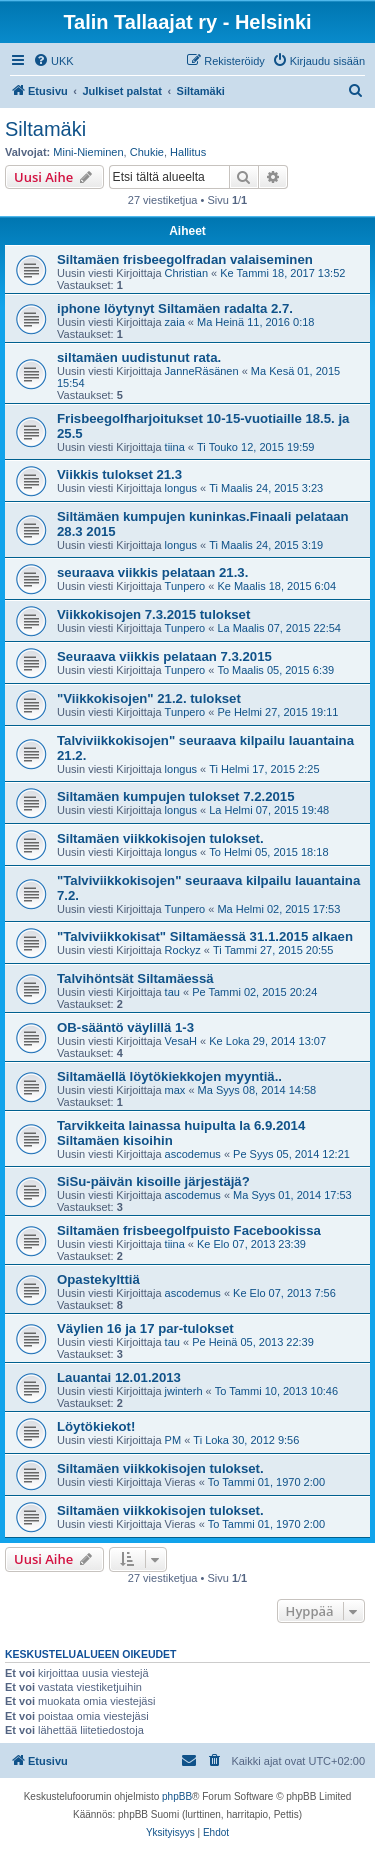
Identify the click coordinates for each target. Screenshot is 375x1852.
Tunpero (185, 586)
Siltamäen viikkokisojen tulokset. (160, 838)
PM (173, 1440)
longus (181, 488)
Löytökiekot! (96, 1426)
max (175, 1090)
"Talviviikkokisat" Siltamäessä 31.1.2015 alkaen (205, 936)
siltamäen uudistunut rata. (139, 357)
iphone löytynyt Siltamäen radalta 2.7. (175, 308)
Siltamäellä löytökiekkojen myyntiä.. (169, 1076)
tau (172, 992)
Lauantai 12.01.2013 (119, 1377)
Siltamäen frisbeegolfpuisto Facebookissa (189, 1230)
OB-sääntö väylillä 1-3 (125, 1027)
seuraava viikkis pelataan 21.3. (152, 572)
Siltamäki (45, 129)
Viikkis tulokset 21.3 (119, 474)
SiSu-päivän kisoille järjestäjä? (153, 1181)
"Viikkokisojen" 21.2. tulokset (149, 698)
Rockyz (183, 950)
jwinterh (184, 1391)
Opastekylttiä (98, 1279)
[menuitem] (53, 61)
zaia (175, 322)
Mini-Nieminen (88, 152)
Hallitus (188, 152)
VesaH (181, 1041)
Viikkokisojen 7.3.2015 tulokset (153, 614)
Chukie (147, 152)
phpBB (177, 1796)
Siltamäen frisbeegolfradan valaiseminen (185, 259)
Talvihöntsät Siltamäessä (135, 978)
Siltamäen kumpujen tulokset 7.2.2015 (175, 796)
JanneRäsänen (202, 371)
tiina (175, 447)
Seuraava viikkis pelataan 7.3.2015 (164, 656)
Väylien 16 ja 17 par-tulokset (145, 1328)
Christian (186, 273)
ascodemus (193, 1154)
